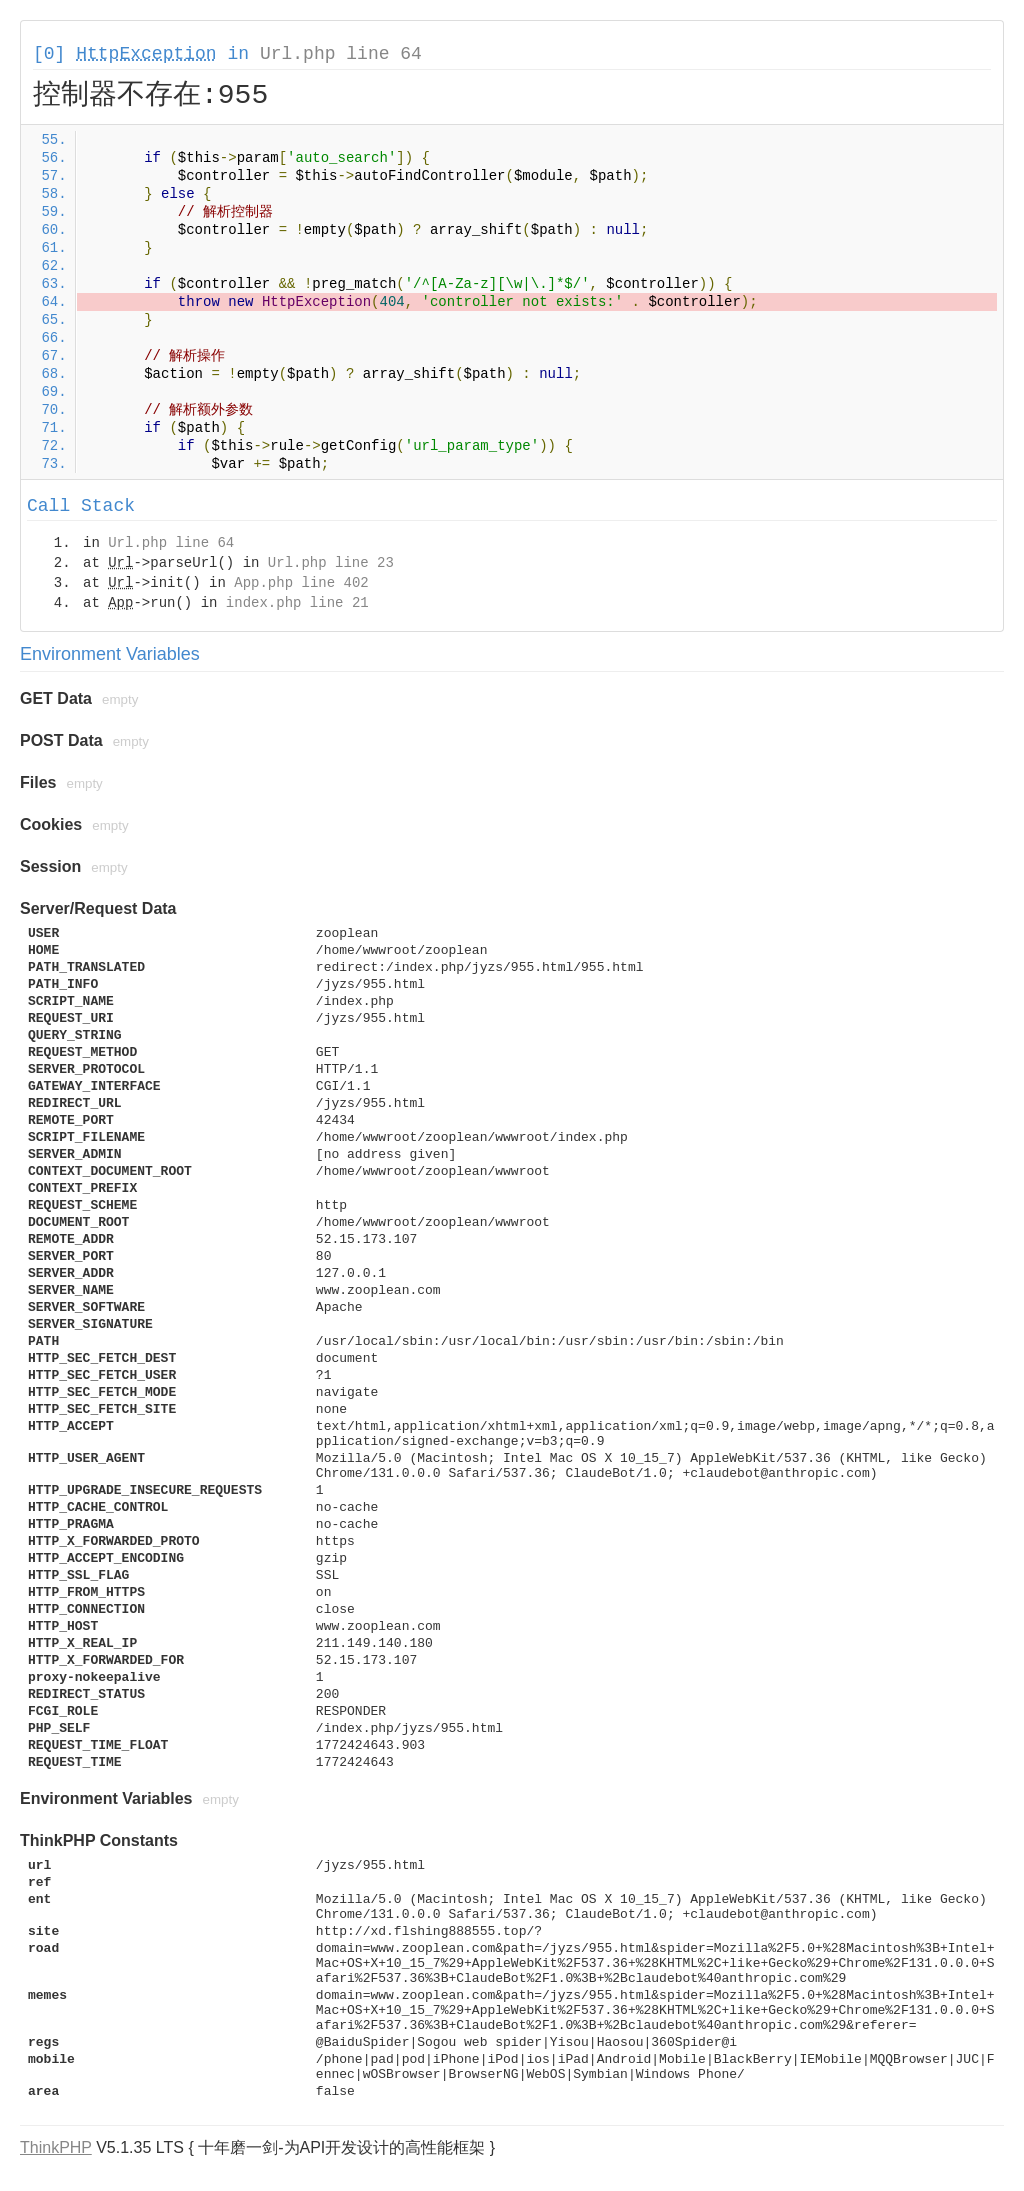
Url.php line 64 (341, 54)
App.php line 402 (301, 583)
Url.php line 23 (331, 563)
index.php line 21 (297, 603)
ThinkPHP (56, 2147)
